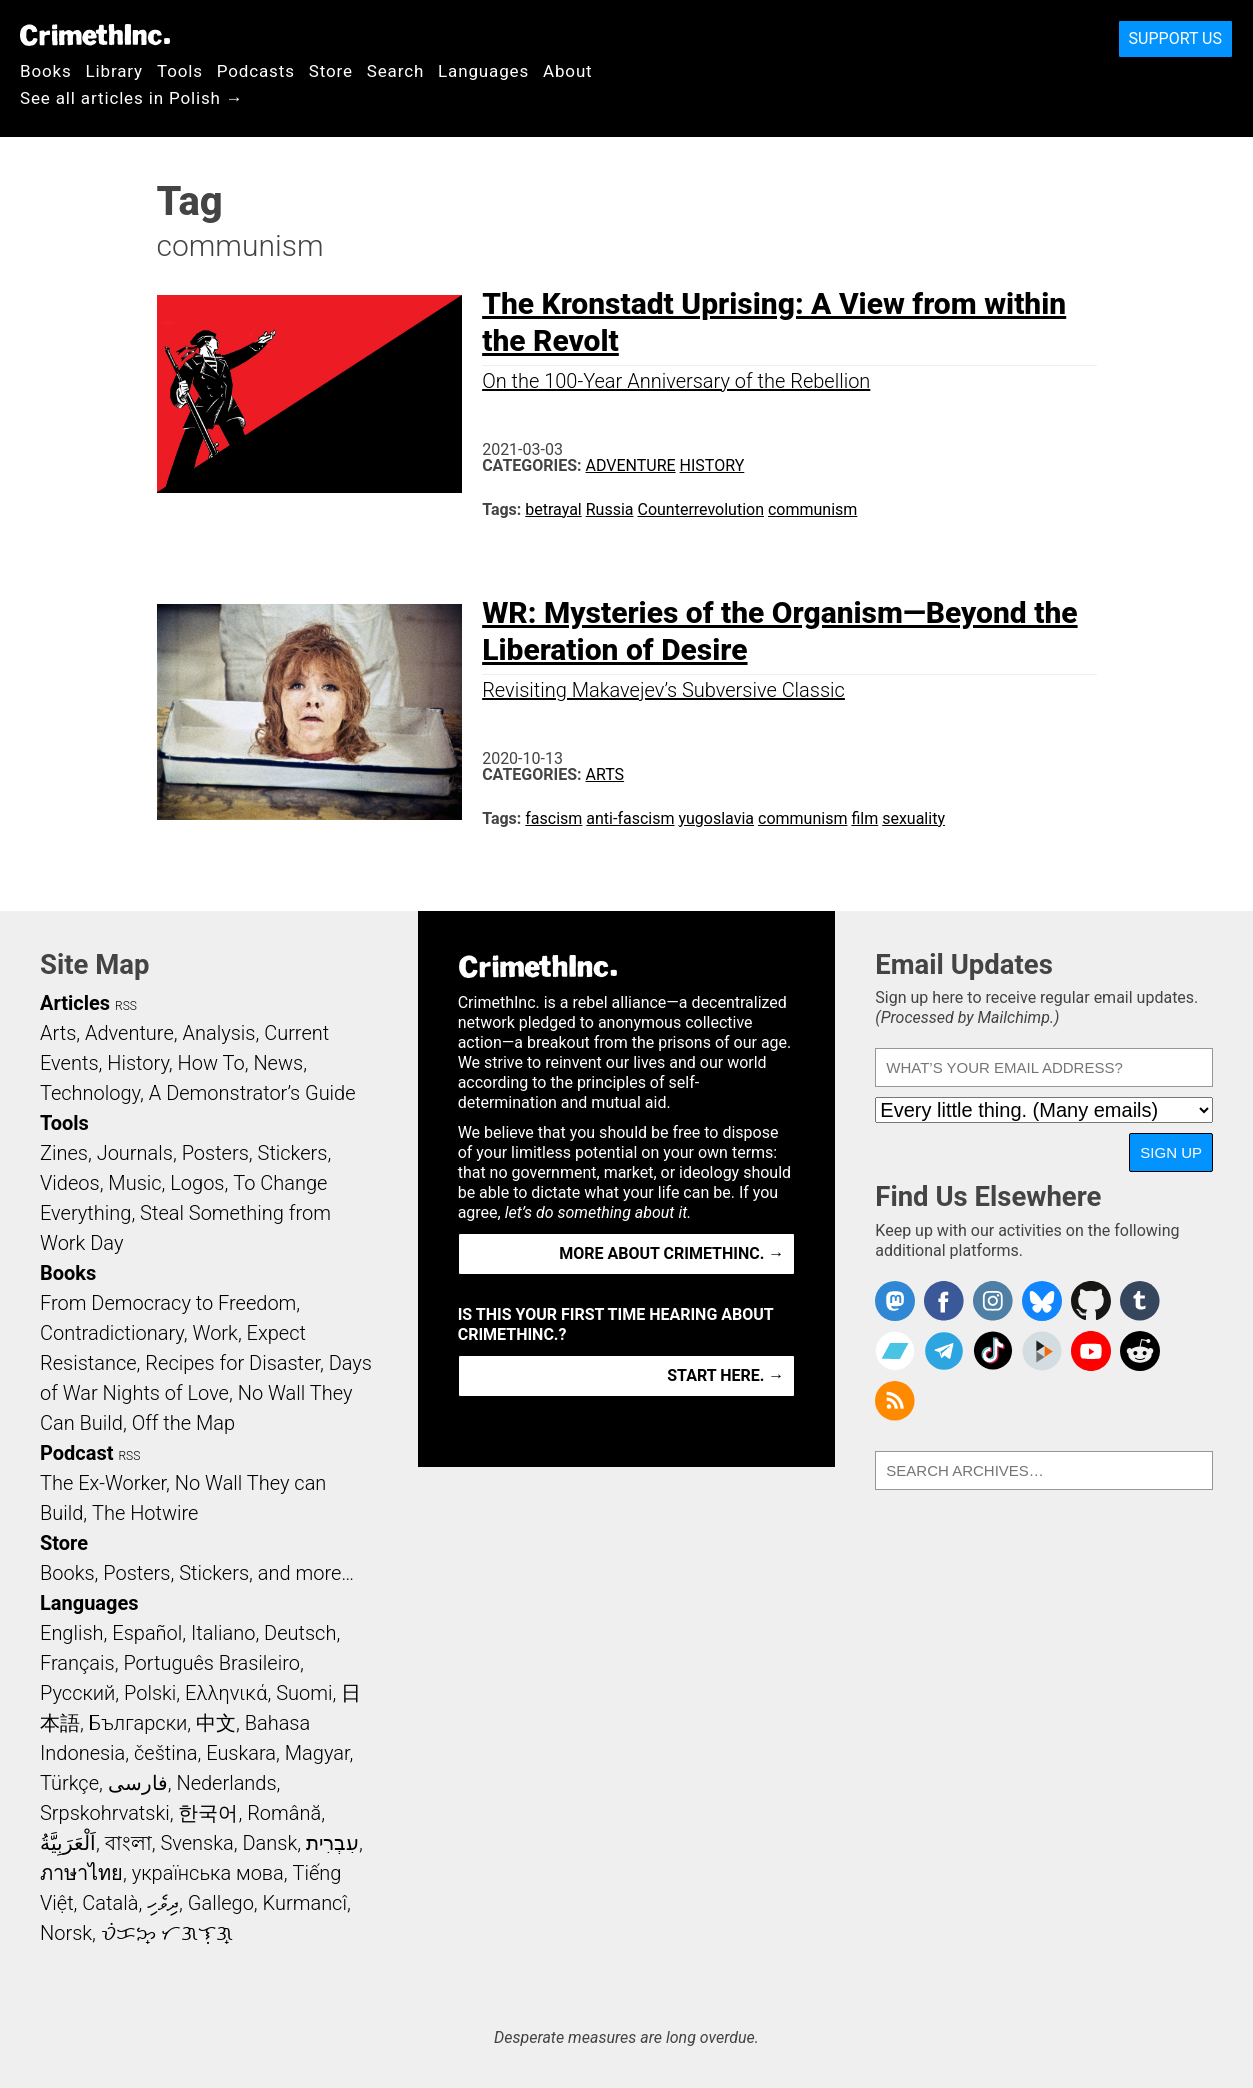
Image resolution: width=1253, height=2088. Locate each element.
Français (77, 1663)
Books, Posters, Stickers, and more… (197, 1573)
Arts (605, 774)
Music (134, 1183)
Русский (77, 1693)
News (278, 1063)
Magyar (317, 1753)
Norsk (66, 1933)
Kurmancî (305, 1903)
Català (110, 1903)
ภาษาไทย (81, 1873)
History (712, 465)
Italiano (223, 1633)
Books (46, 71)
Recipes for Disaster (232, 1363)
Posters (215, 1153)
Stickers (293, 1153)
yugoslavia (716, 818)
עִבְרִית (332, 1843)
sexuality (913, 818)
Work (215, 1333)
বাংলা (128, 1843)
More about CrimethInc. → (671, 1253)
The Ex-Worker (103, 1483)
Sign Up (1171, 1152)
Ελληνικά (226, 1693)
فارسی (138, 1783)
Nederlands (226, 1783)
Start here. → (725, 1375)
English (72, 1633)
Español (147, 1633)
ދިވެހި (163, 1903)
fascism (553, 818)
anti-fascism (630, 818)
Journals (135, 1153)
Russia (610, 509)
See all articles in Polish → (132, 98)
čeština (165, 1753)
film (864, 818)
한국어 (208, 1813)
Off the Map (183, 1423)
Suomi (304, 1693)
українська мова (208, 1873)
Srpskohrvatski (105, 1813)
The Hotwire (145, 1513)
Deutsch (300, 1633)
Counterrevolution (700, 509)
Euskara (241, 1753)
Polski (150, 1693)
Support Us (1175, 38)
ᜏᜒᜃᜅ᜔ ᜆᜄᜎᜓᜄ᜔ (167, 1933)
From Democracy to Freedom (168, 1303)
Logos (197, 1183)
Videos (70, 1183)
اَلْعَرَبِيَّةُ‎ (68, 1843)
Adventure (631, 465)
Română (284, 1813)
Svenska (196, 1843)
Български (138, 1723)
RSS (126, 1006)
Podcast (76, 1453)
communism (812, 509)
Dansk (269, 1843)
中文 (216, 1723)
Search (395, 71)
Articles (75, 1003)
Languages (483, 71)
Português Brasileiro (211, 1663)
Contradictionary (112, 1333)
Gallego (221, 1903)
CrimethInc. (95, 35)
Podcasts (256, 71)
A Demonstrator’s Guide (252, 1093)
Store (331, 71)
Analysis (218, 1033)
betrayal (553, 509)
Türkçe (69, 1783)
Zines (64, 1153)
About (568, 71)
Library (114, 71)
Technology (90, 1093)
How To (211, 1063)
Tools (180, 71)
